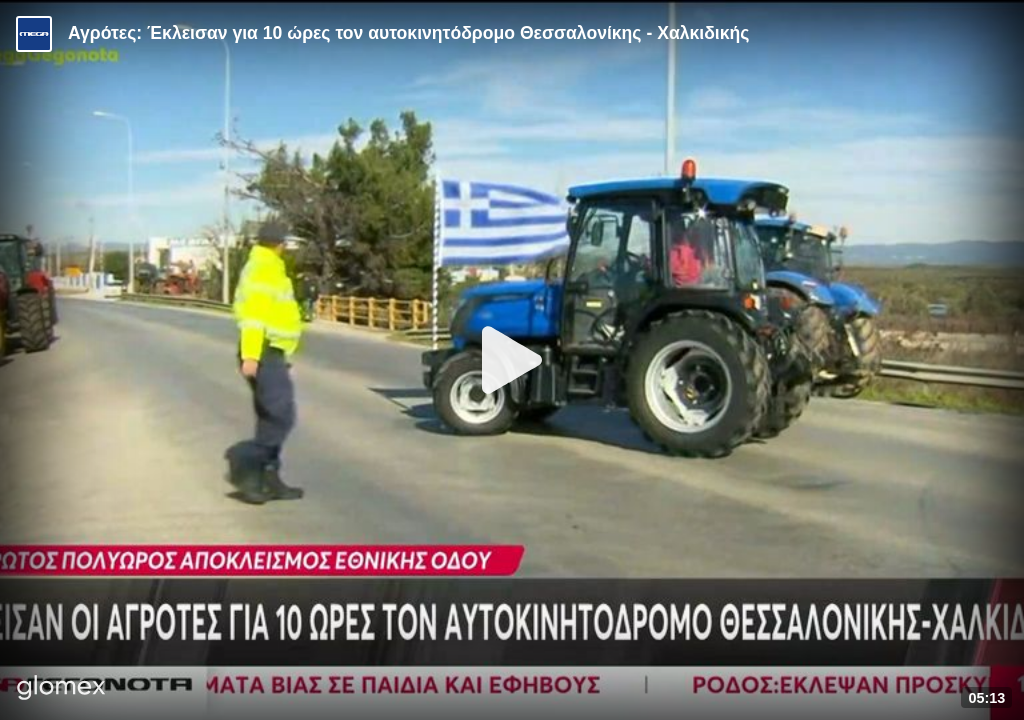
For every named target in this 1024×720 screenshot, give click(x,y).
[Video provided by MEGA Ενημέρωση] (34, 34)
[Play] (512, 360)
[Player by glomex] (61, 689)
